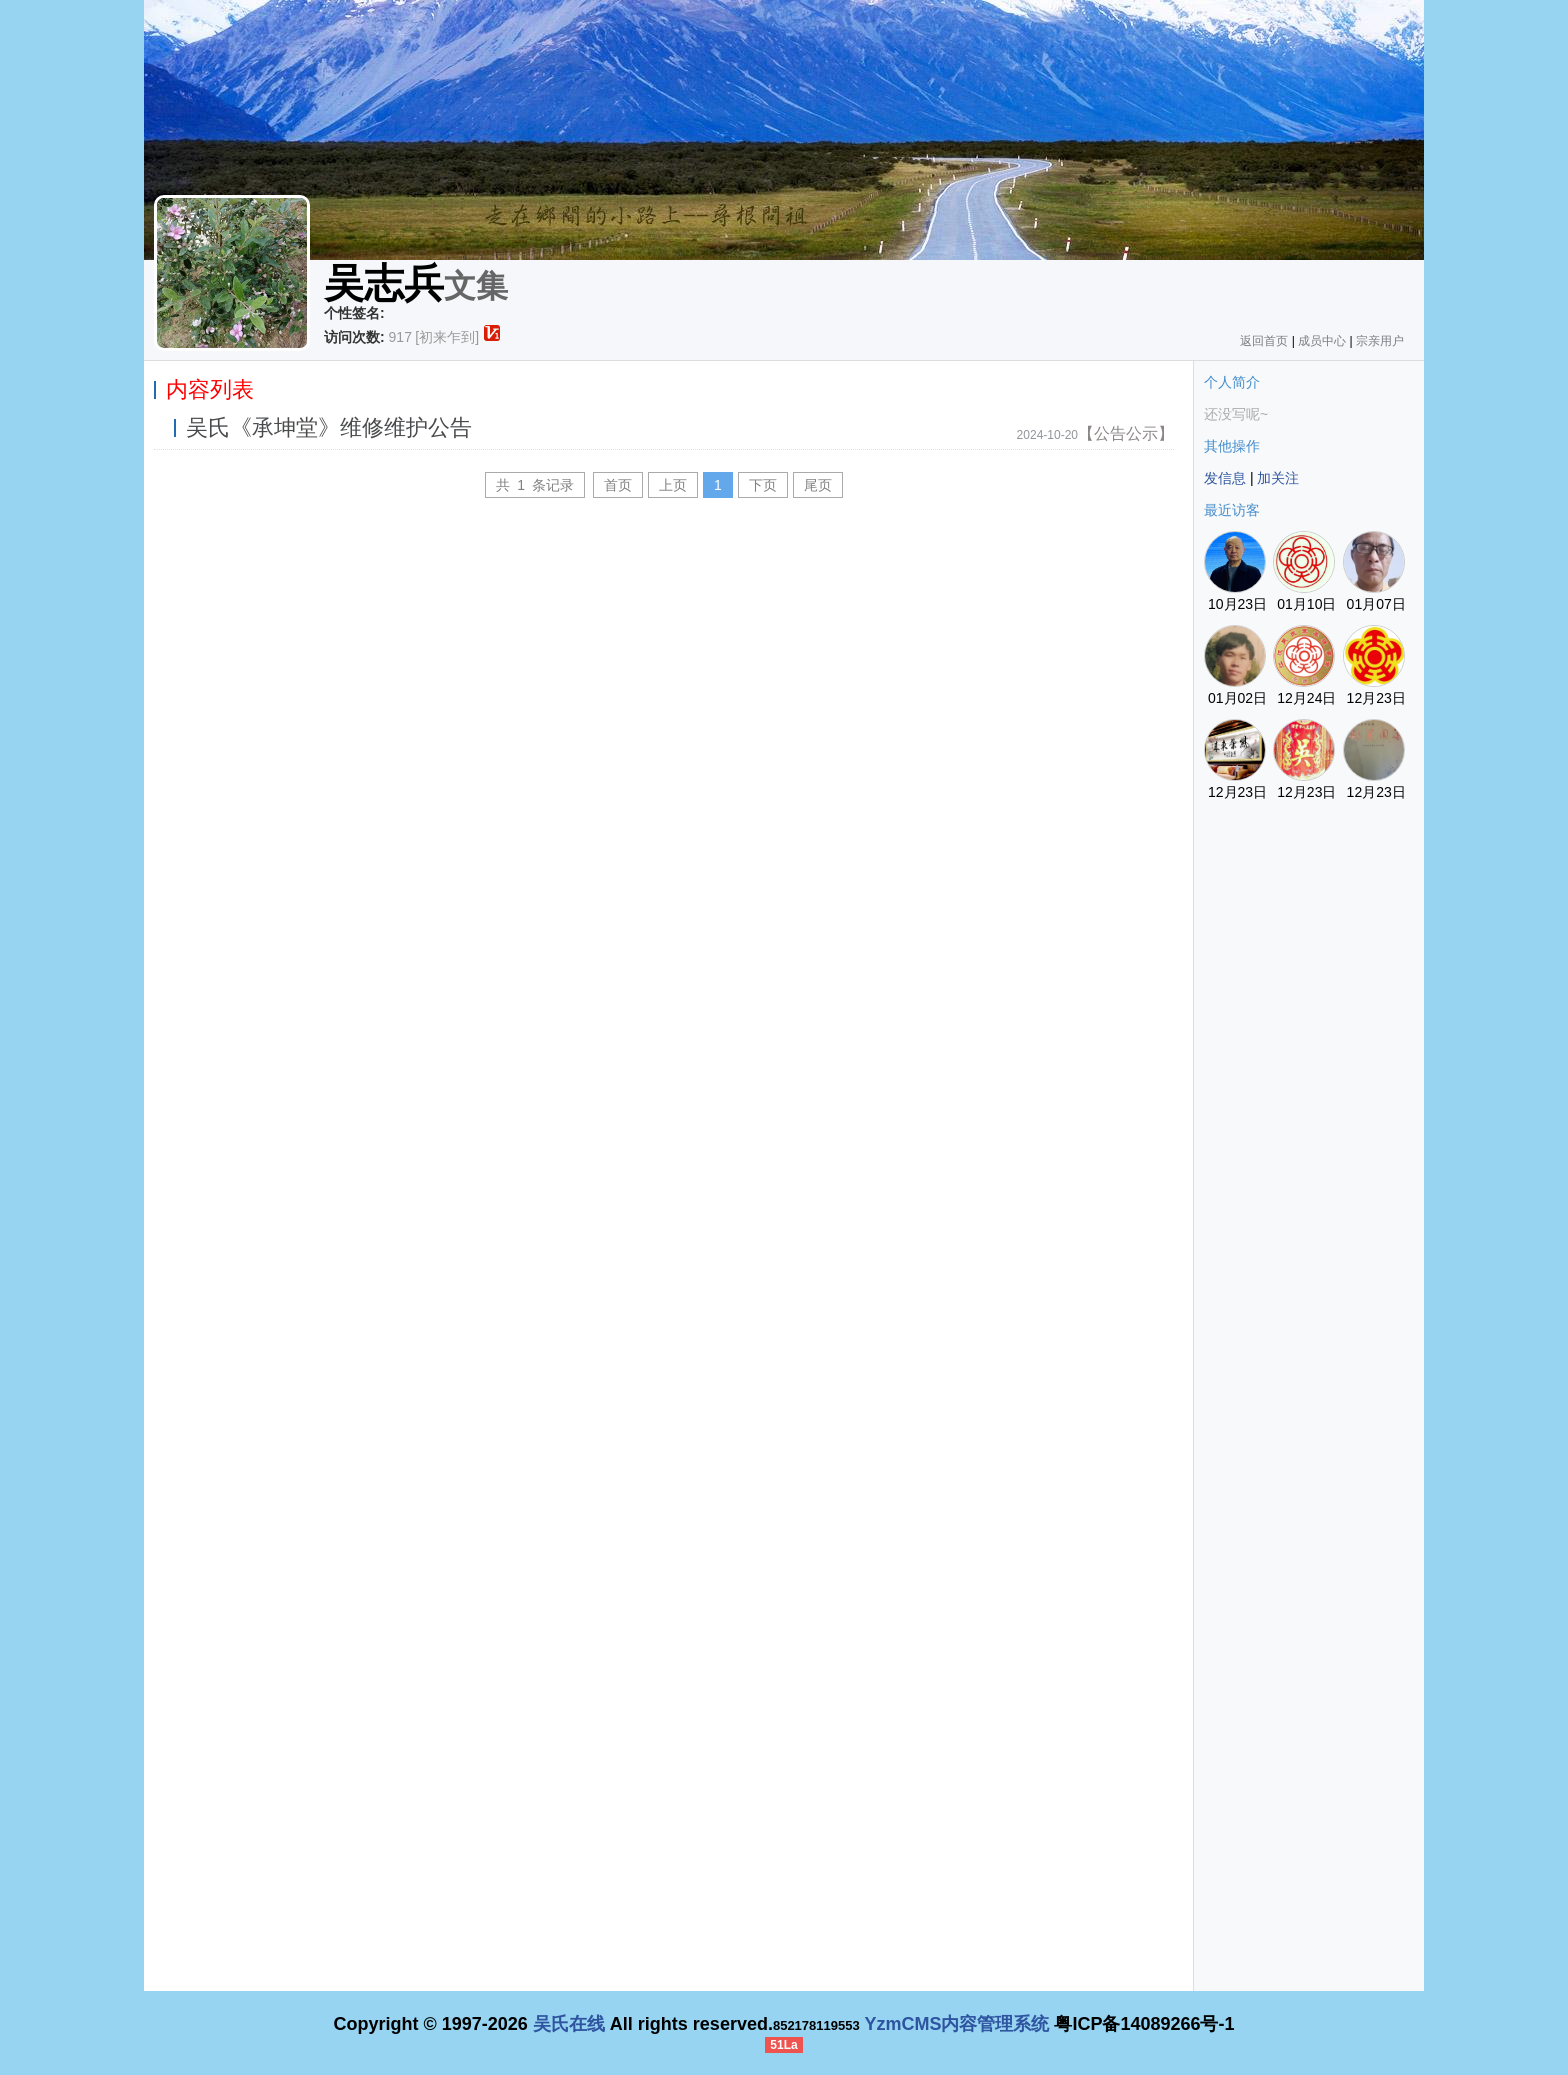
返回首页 (1264, 341)
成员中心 (1322, 341)
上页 (673, 485)
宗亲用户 (1380, 341)
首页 (618, 485)
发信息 (1225, 478)
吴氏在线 (569, 2024)
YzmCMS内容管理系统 (956, 2024)
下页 (763, 485)
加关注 (1278, 478)
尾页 (818, 485)
